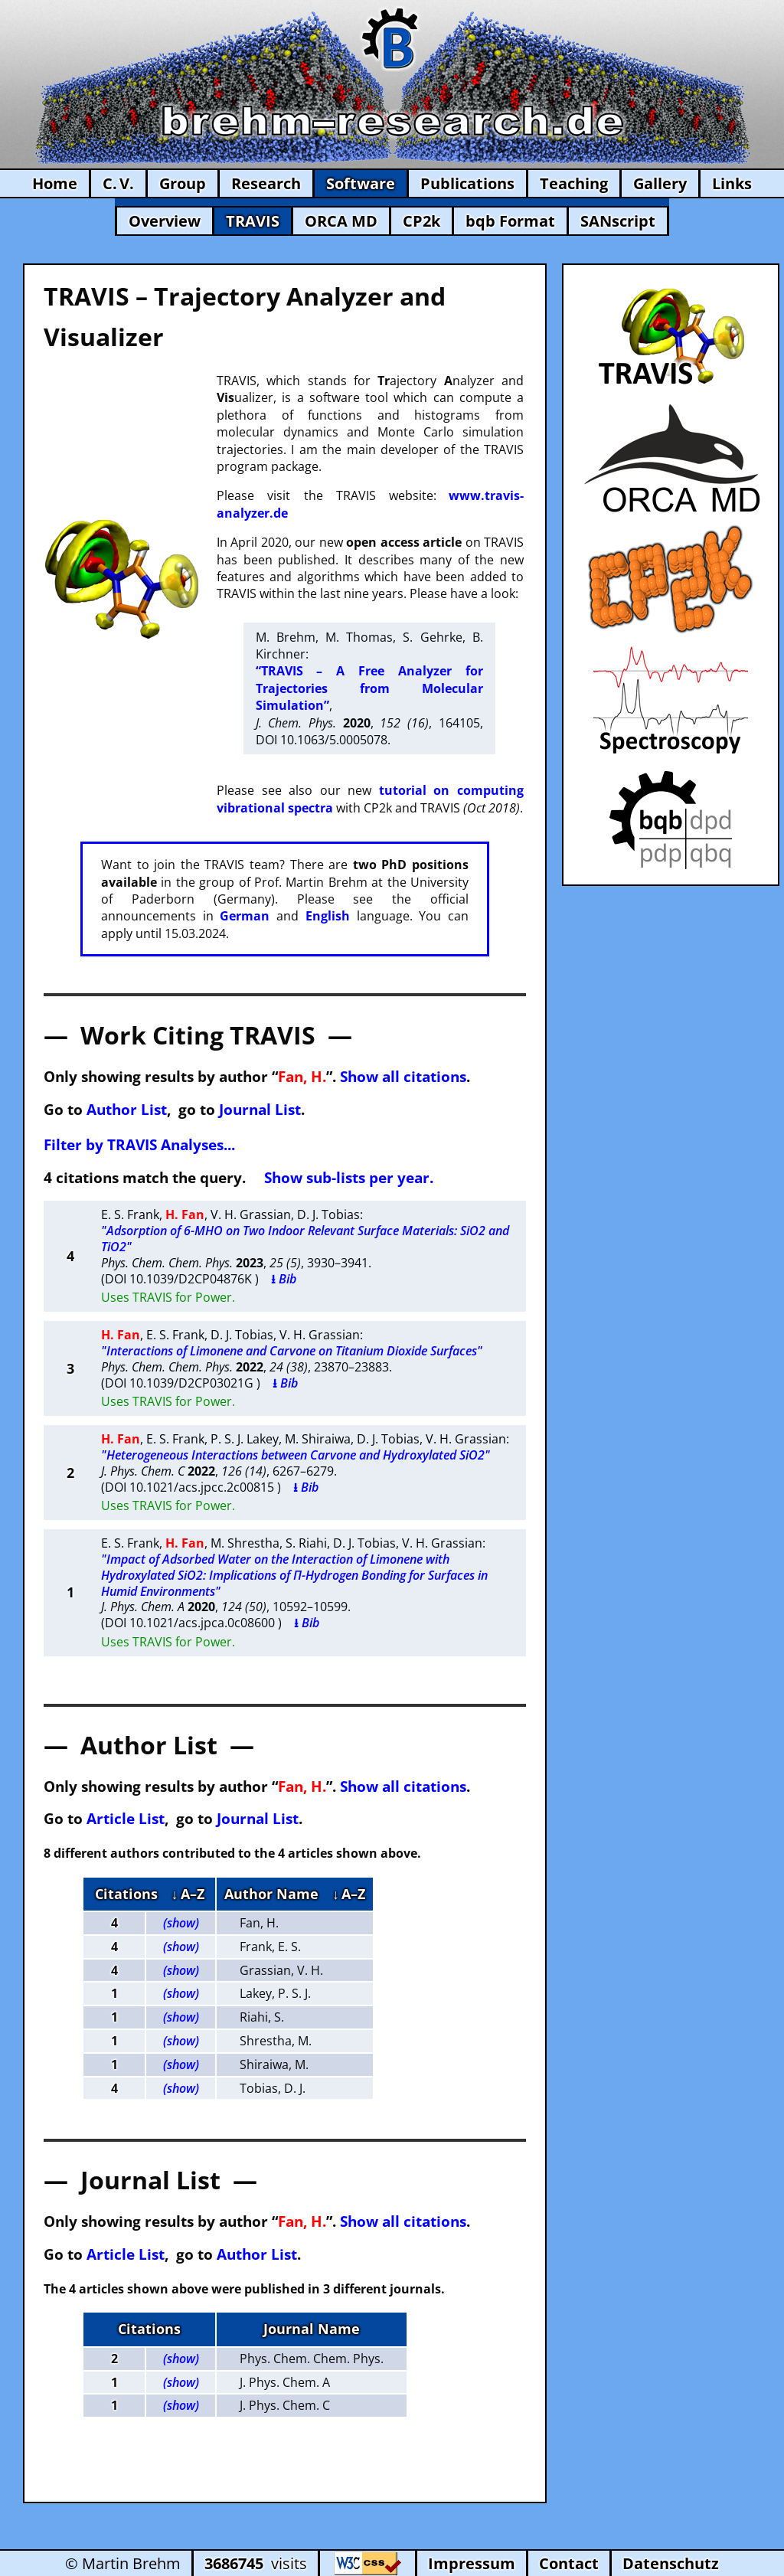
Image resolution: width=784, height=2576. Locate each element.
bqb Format (510, 221)
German (245, 915)
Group (182, 183)
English (327, 915)
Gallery (660, 183)
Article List (126, 1818)
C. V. (118, 183)
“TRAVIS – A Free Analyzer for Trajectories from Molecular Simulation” (369, 688)
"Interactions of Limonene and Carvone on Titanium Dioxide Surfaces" (291, 1350)
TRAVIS (252, 221)
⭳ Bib (283, 1278)
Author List (127, 1109)
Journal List (260, 1109)
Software (360, 183)
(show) (181, 1922)
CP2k (421, 221)
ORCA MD (341, 221)
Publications (467, 183)
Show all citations (403, 1076)
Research (266, 183)
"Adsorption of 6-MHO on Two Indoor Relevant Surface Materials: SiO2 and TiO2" (305, 1238)
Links (732, 183)
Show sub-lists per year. (348, 1177)
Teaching (574, 183)
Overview (165, 221)
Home (54, 183)
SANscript (617, 221)
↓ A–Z (188, 1894)
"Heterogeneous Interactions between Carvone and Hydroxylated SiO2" (295, 1455)
